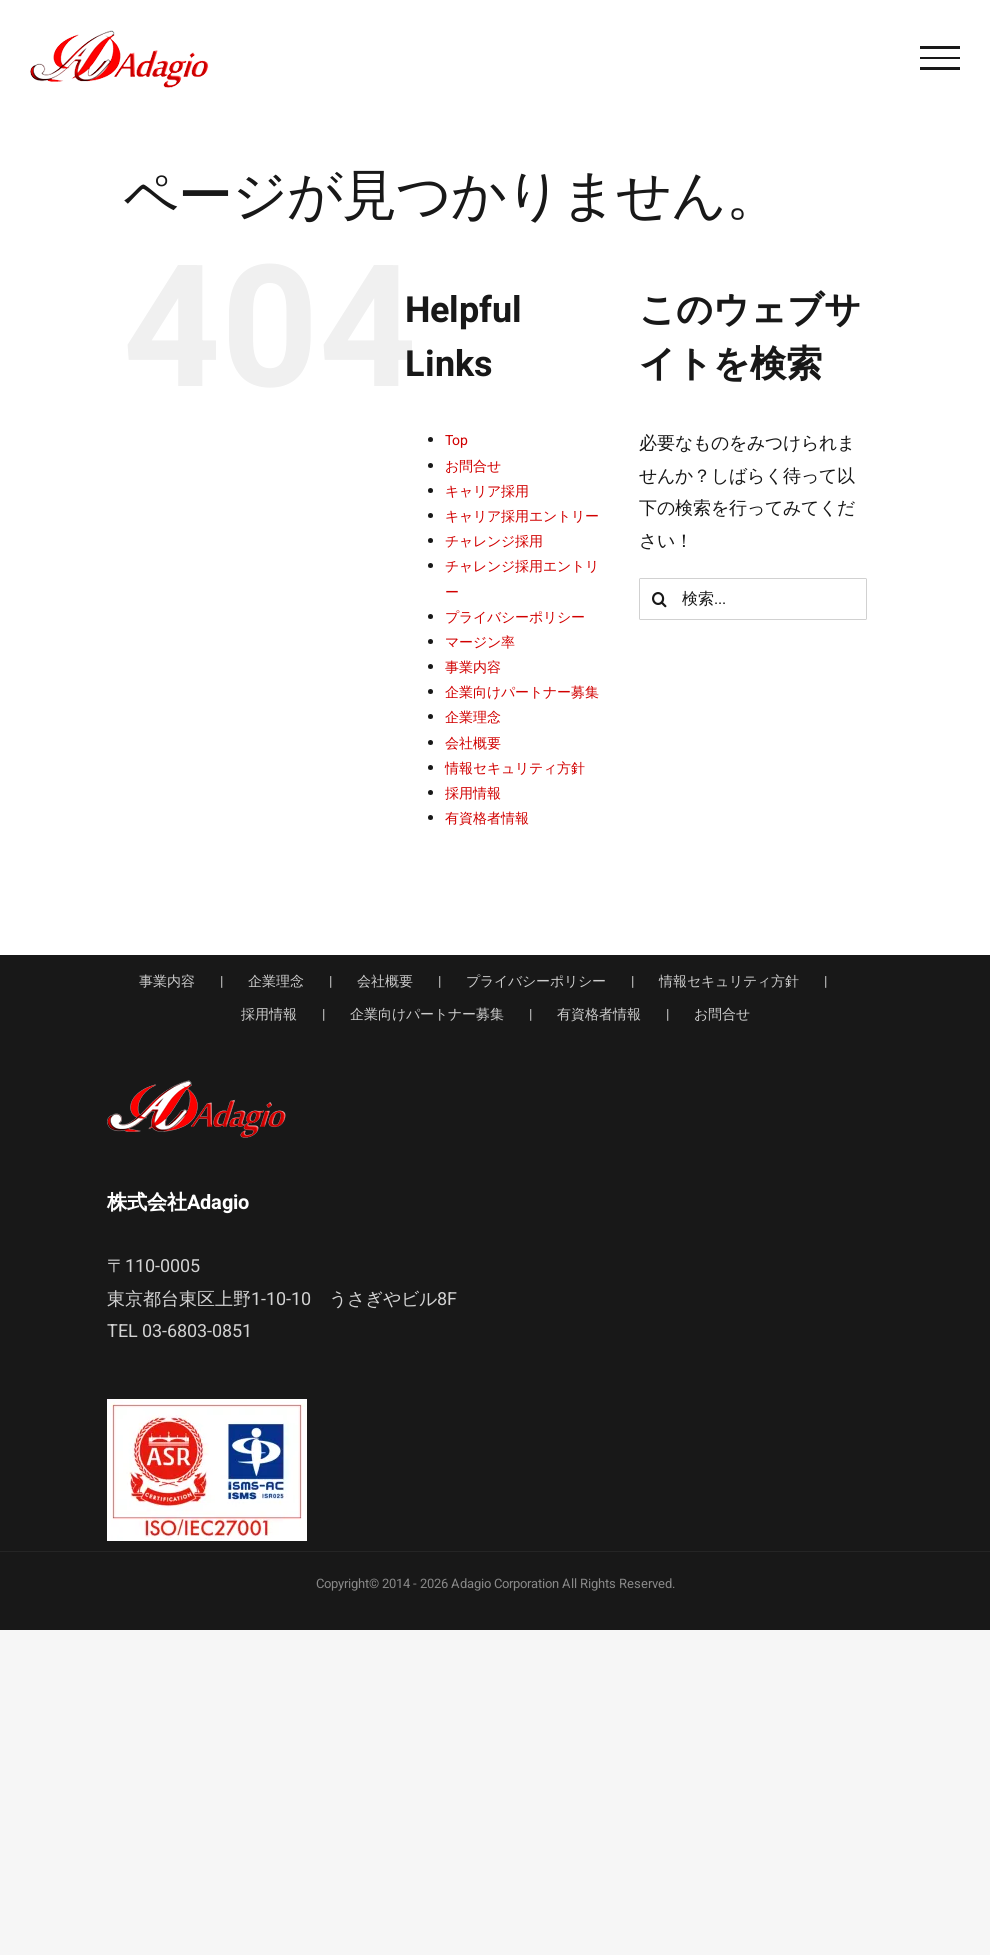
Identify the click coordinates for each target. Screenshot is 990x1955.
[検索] (660, 599)
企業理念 (473, 717)
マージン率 (480, 642)
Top (456, 440)
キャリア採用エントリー (522, 516)
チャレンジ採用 (494, 541)
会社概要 (473, 743)
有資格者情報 (487, 818)
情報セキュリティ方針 (515, 768)
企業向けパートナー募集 (522, 692)
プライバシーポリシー (515, 617)
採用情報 (473, 793)
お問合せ (473, 466)
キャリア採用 (487, 491)
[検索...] (753, 599)
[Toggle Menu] (940, 58)
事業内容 (473, 667)
